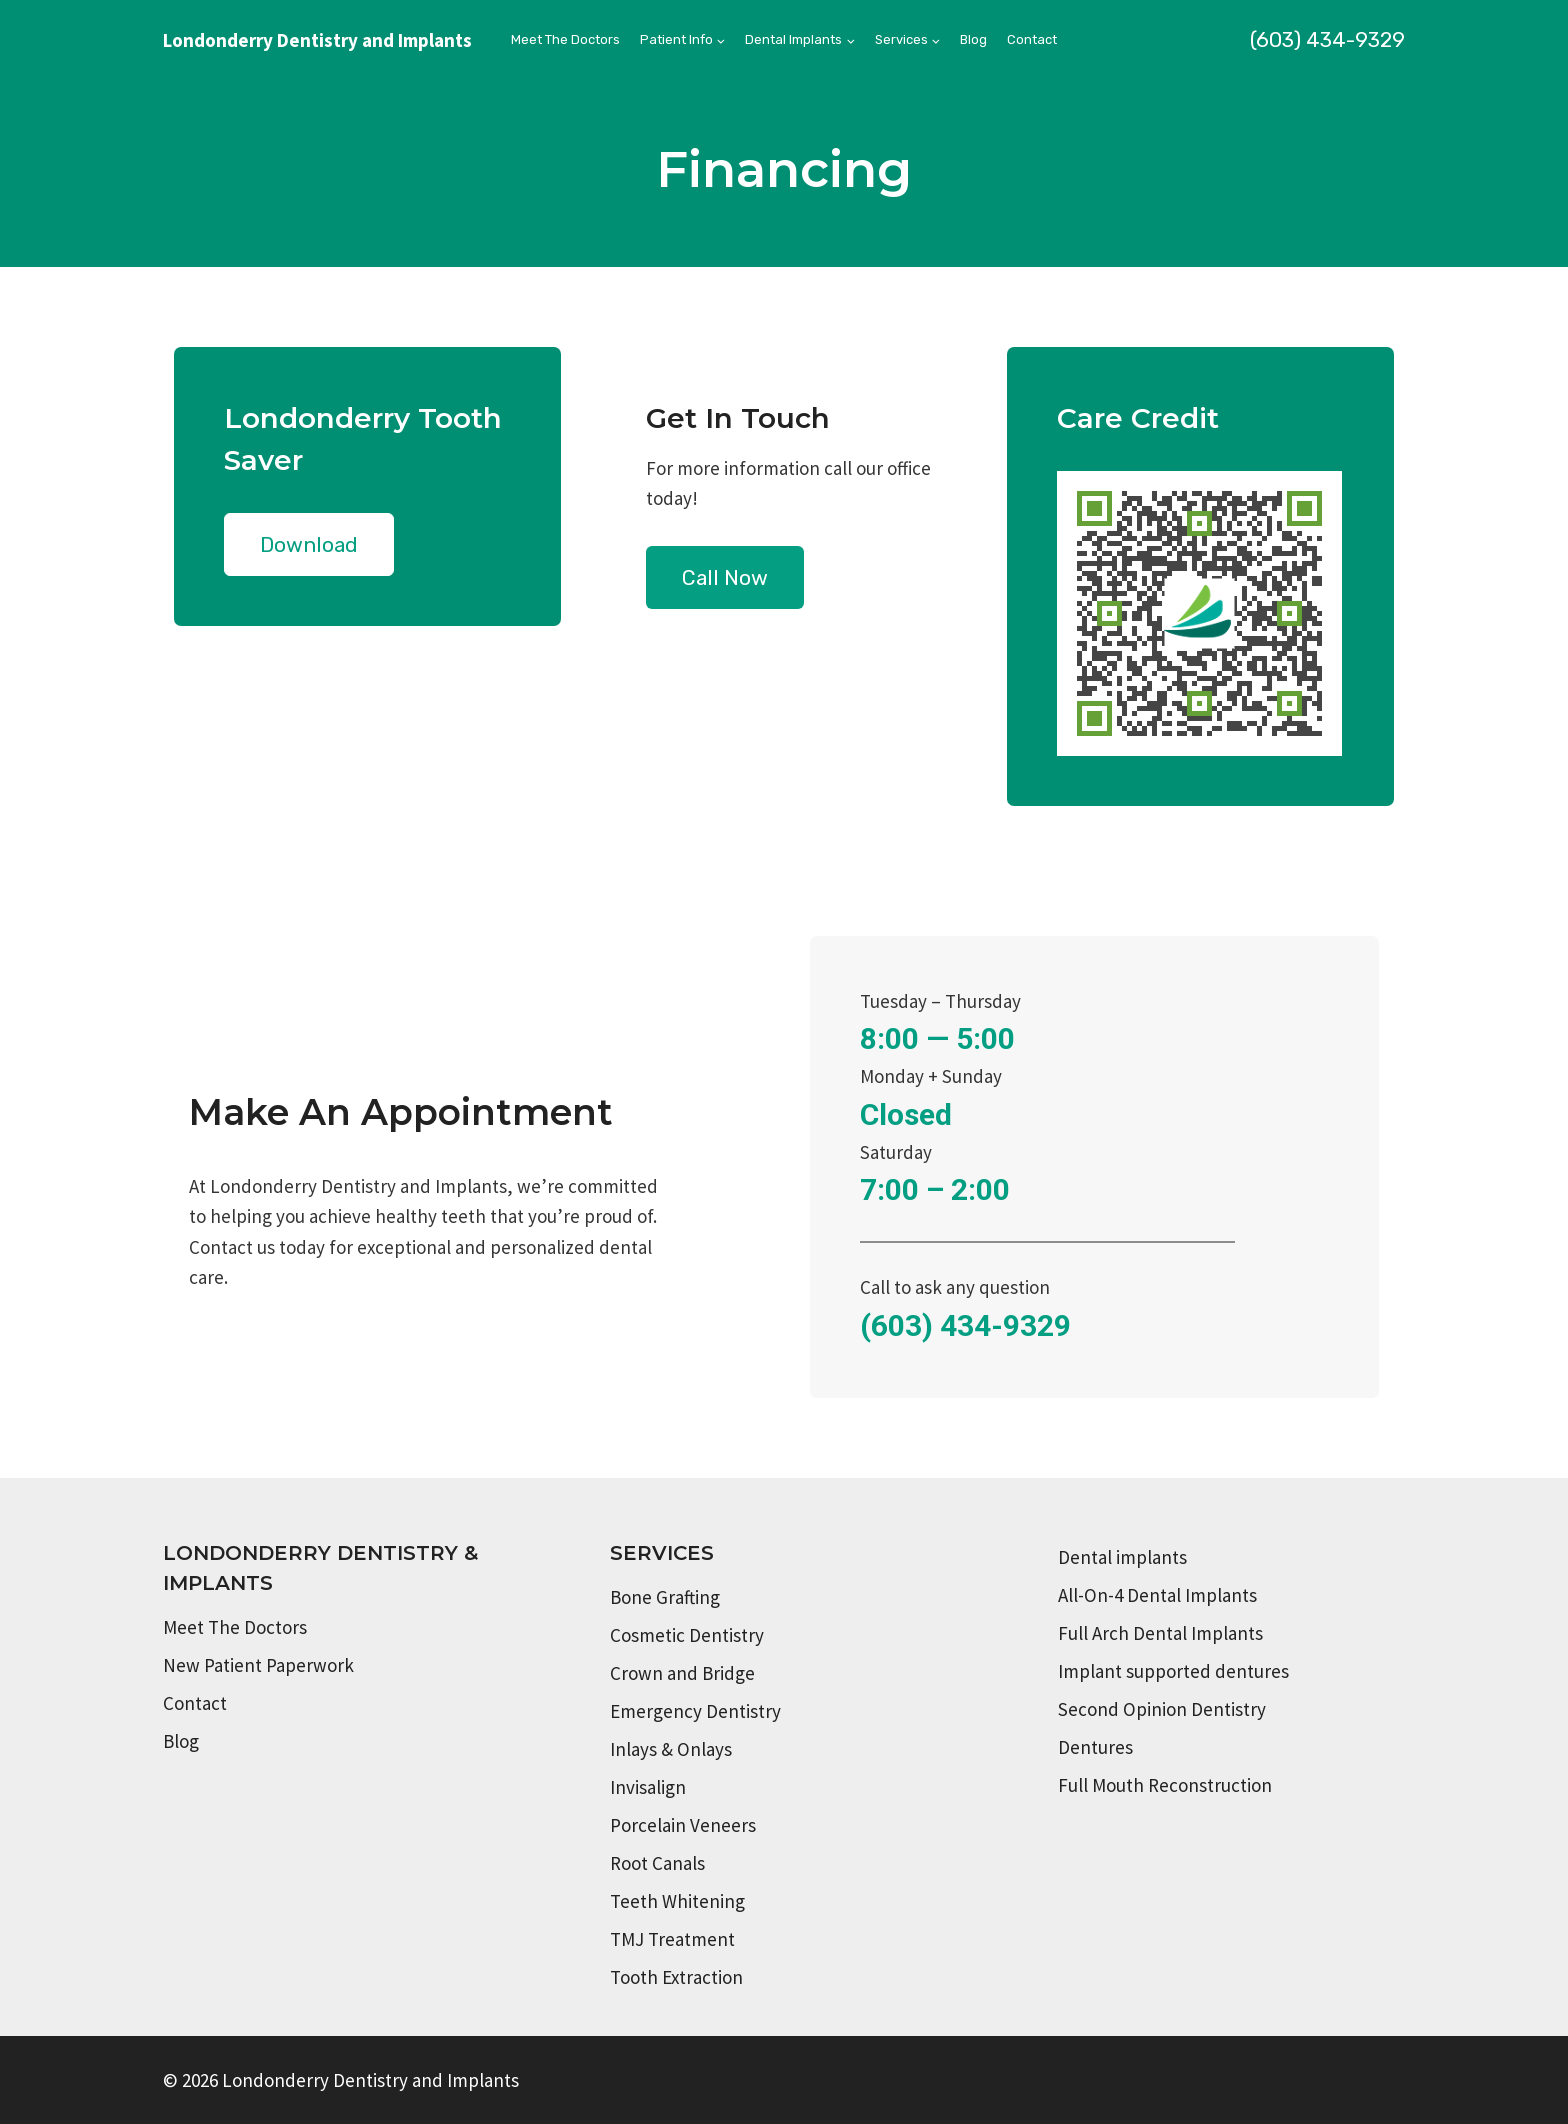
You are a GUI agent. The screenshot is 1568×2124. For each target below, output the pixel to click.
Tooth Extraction (676, 1977)
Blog (973, 39)
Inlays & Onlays (671, 1749)
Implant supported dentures (1173, 1671)
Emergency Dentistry (695, 1711)
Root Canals (657, 1863)
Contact (1032, 39)
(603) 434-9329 (1327, 39)
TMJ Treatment (672, 1939)
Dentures (1095, 1747)
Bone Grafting (665, 1597)
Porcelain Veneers (683, 1825)
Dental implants (1122, 1557)
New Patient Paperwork (258, 1665)
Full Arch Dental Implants (1160, 1633)
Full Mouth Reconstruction (1165, 1785)
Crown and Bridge (682, 1673)
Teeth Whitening (677, 1901)
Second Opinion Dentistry (1162, 1709)
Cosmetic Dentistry (687, 1635)
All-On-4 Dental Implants (1157, 1595)
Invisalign (648, 1787)
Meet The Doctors (565, 39)
